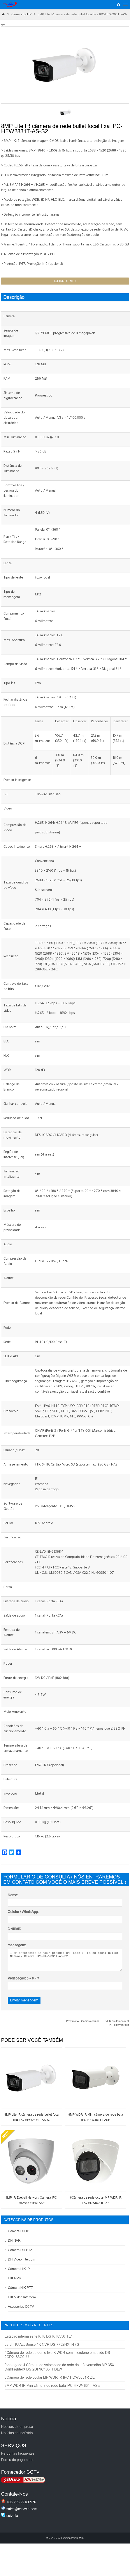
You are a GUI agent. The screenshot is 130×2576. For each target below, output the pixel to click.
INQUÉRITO (65, 281)
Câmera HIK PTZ (20, 2287)
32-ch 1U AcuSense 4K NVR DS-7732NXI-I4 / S (42, 2344)
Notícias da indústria (17, 2439)
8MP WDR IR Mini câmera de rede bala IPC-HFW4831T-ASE (52, 2385)
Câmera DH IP (21, 14)
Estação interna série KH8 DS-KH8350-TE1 (39, 2336)
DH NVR (14, 2240)
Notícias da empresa (17, 2432)
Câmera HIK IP (19, 2269)
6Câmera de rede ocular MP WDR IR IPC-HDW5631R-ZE (50, 2377)
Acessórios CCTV (21, 2306)
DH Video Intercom (21, 2259)
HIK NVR (14, 2278)
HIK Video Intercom (22, 2297)
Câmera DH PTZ (20, 2250)
